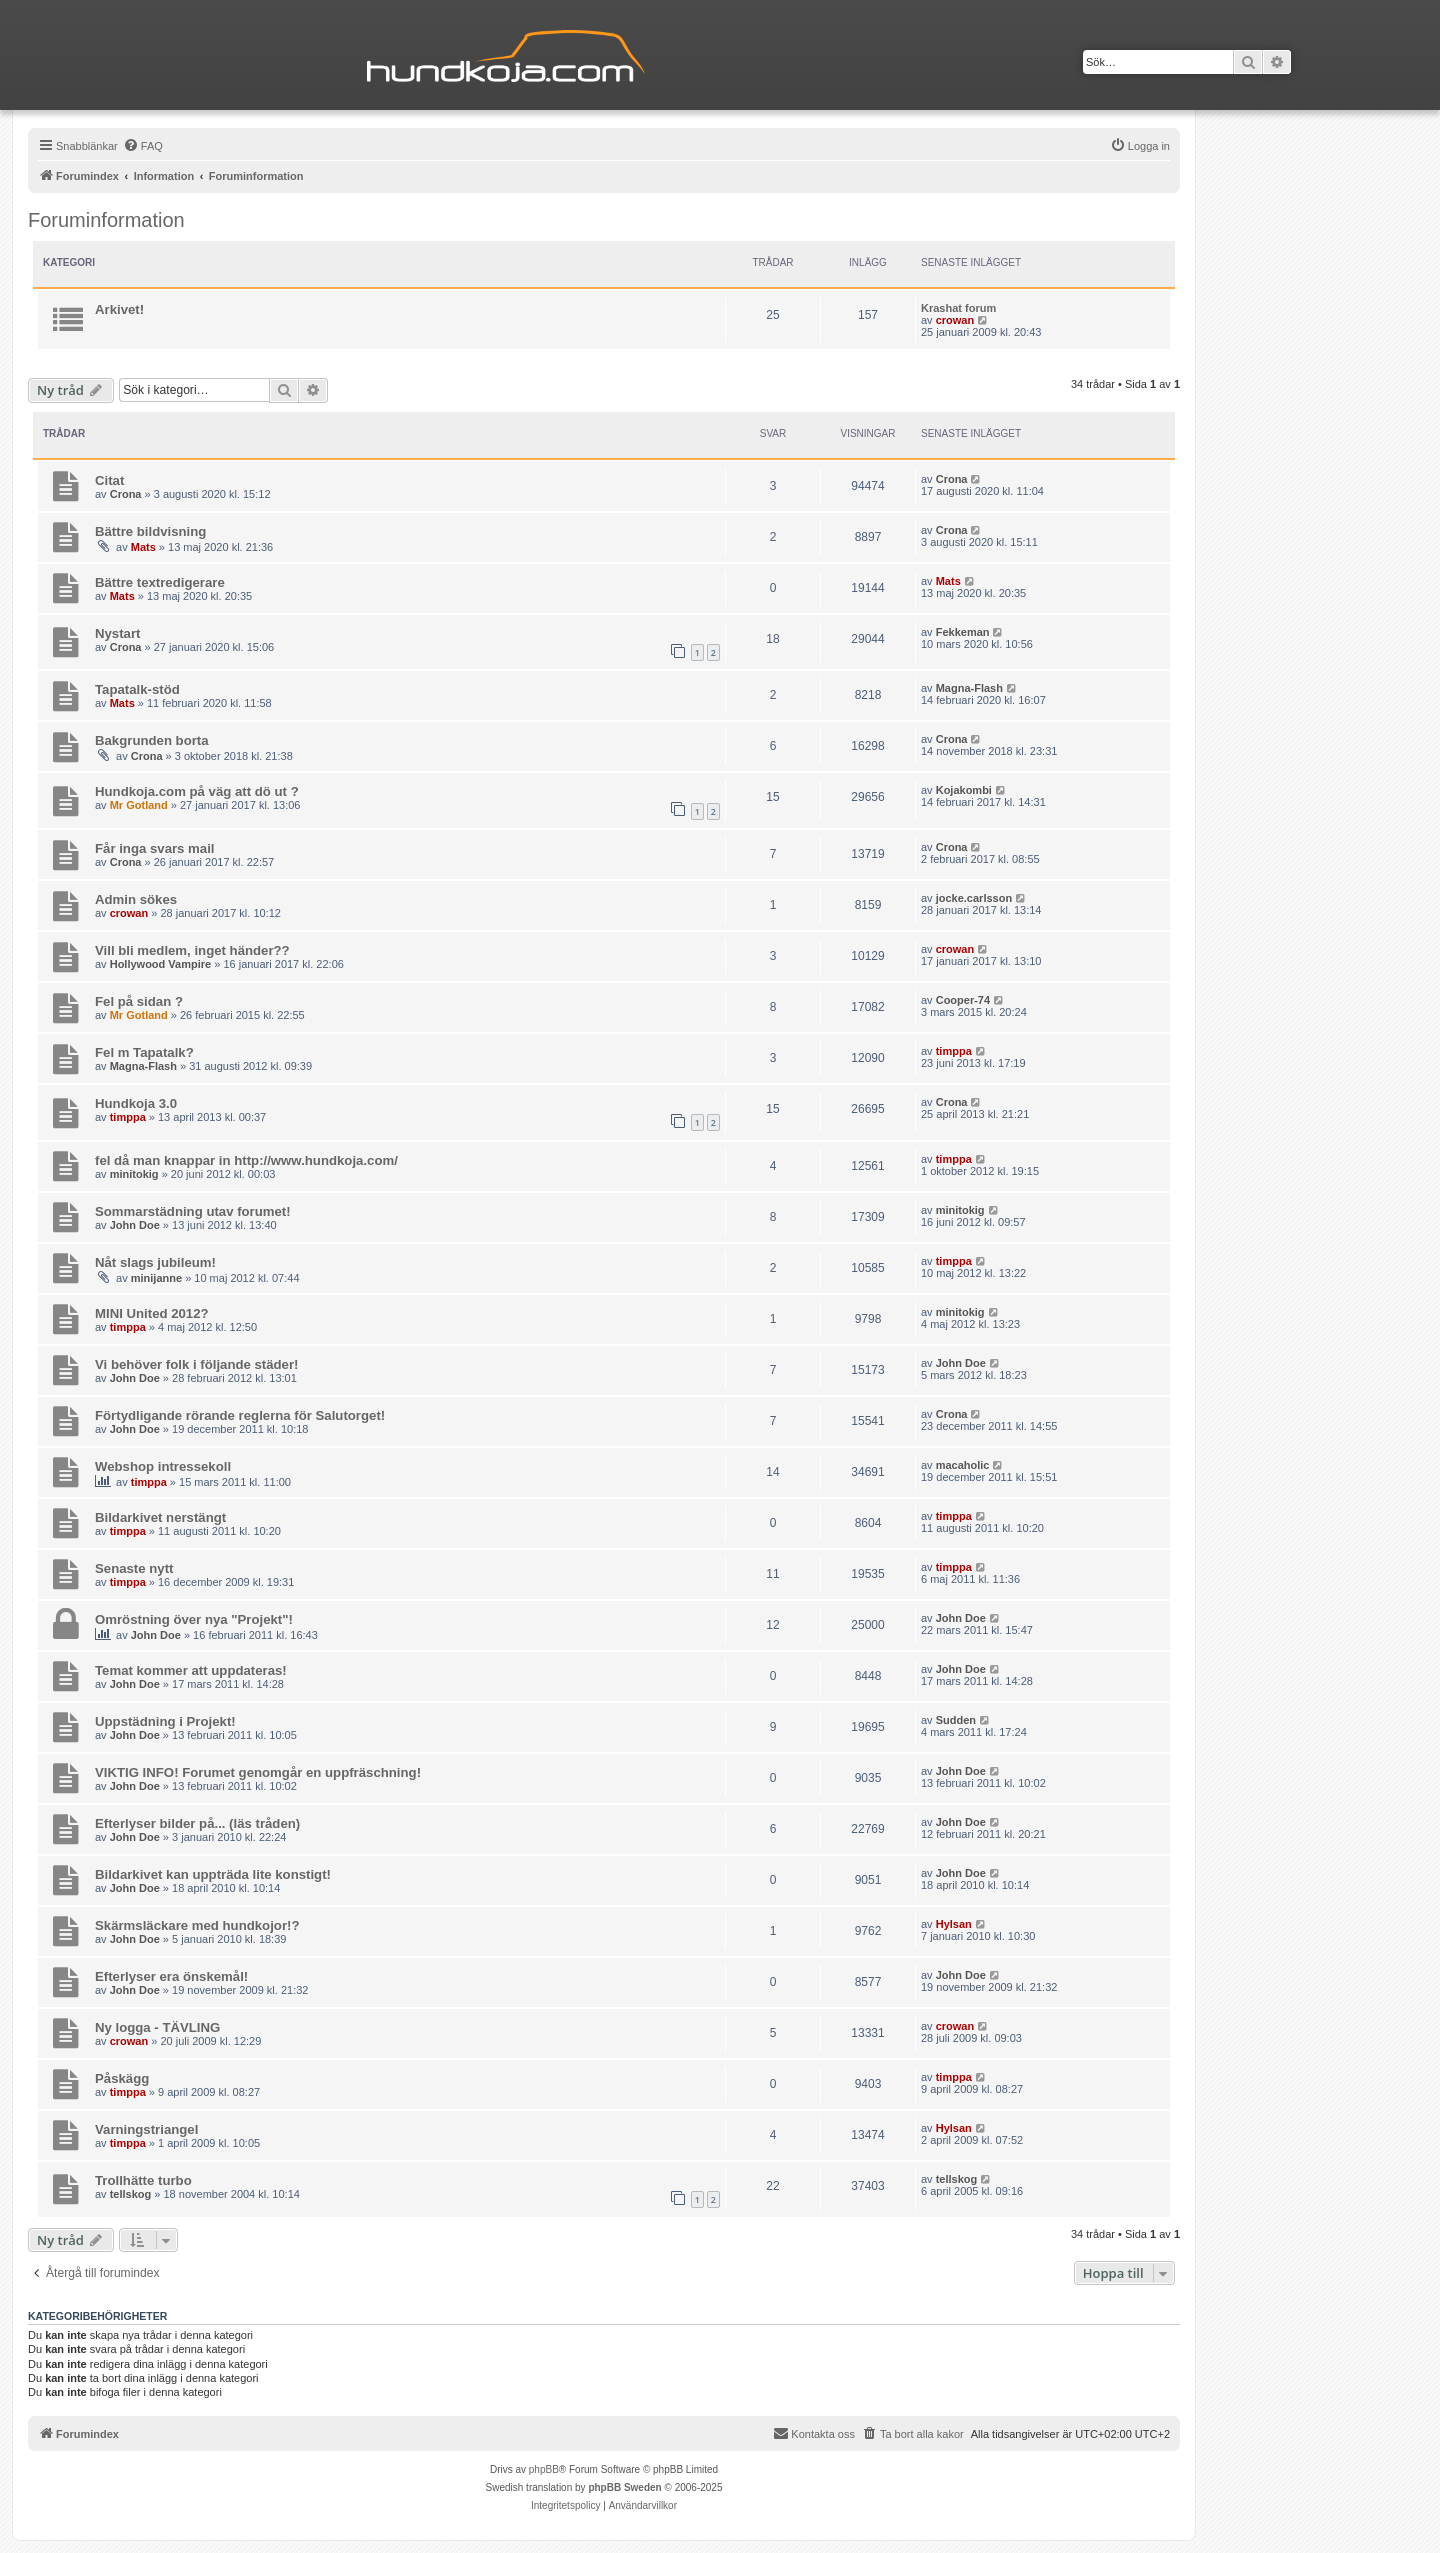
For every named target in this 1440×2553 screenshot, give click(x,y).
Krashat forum (958, 308)
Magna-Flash (969, 688)
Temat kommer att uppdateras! (191, 1670)
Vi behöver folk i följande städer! (196, 1364)
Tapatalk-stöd (137, 689)
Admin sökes (136, 899)
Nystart (117, 633)
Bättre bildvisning (150, 531)
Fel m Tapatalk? (144, 1052)
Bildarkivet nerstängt (160, 1517)
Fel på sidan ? (139, 1001)
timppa (954, 1051)
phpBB (544, 2469)
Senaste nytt (134, 1568)
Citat (109, 480)
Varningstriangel (146, 2129)
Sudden (956, 1720)
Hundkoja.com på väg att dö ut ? (197, 791)
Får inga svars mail (154, 848)
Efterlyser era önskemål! (171, 1976)
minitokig (134, 1174)
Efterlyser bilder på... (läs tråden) (197, 1823)
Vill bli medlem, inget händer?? (192, 950)
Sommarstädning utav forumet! (193, 1211)
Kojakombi (964, 790)
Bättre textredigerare (160, 582)
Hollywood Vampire (160, 964)
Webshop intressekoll (163, 1466)
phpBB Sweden (624, 2487)
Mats (143, 547)
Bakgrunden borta (152, 740)
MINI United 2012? (152, 1313)
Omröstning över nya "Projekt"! (194, 1619)
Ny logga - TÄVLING (157, 2027)
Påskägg (122, 2078)
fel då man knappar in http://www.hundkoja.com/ (246, 1160)
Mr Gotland (139, 805)
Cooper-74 (963, 1000)
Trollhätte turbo (143, 2180)
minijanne (156, 1278)
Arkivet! (119, 309)
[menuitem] (143, 146)
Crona (126, 494)
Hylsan (954, 1924)
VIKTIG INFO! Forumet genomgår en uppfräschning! (258, 1772)
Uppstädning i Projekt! (165, 1721)
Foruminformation (106, 220)
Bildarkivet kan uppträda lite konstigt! (213, 1874)
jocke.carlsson (974, 898)
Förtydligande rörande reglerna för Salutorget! (240, 1415)
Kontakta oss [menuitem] (814, 2433)
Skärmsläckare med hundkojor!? (197, 1925)
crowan (955, 320)
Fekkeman (963, 632)
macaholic (963, 1465)
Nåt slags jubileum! (155, 1262)
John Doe (135, 1225)
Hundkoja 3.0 (136, 1103)
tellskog (131, 2194)
